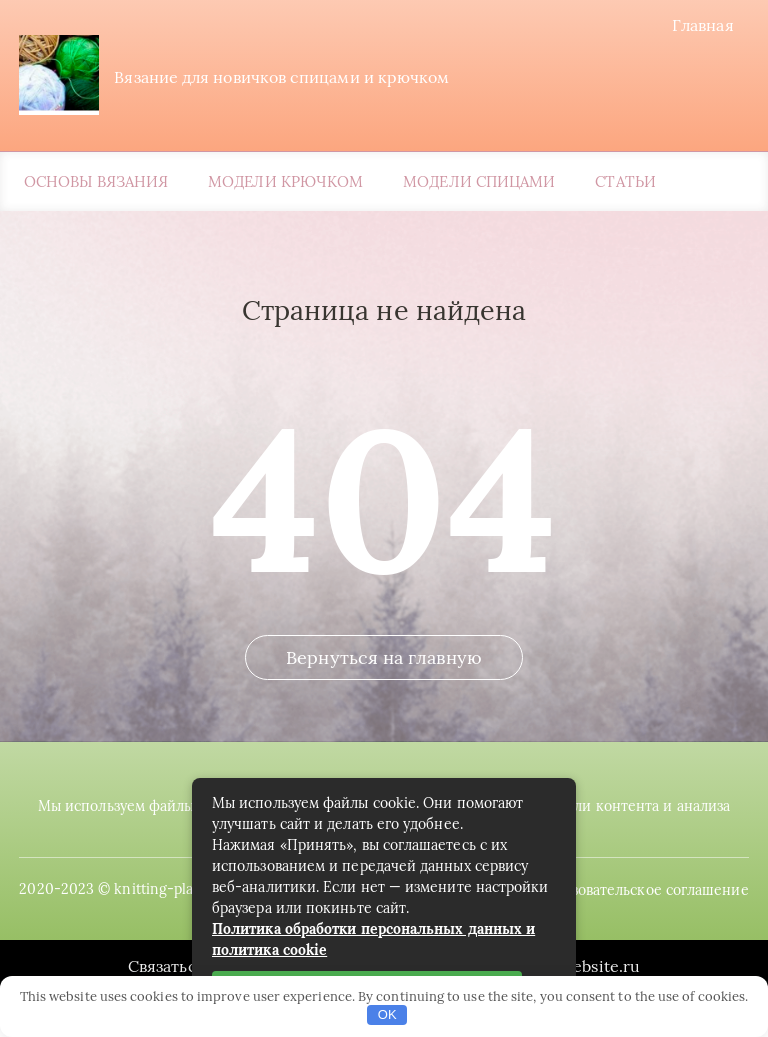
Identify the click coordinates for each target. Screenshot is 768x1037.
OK (387, 1014)
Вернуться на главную (384, 689)
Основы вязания (96, 184)
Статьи (625, 184)
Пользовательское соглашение (648, 915)
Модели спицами (479, 184)
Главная (708, 25)
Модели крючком (285, 184)
